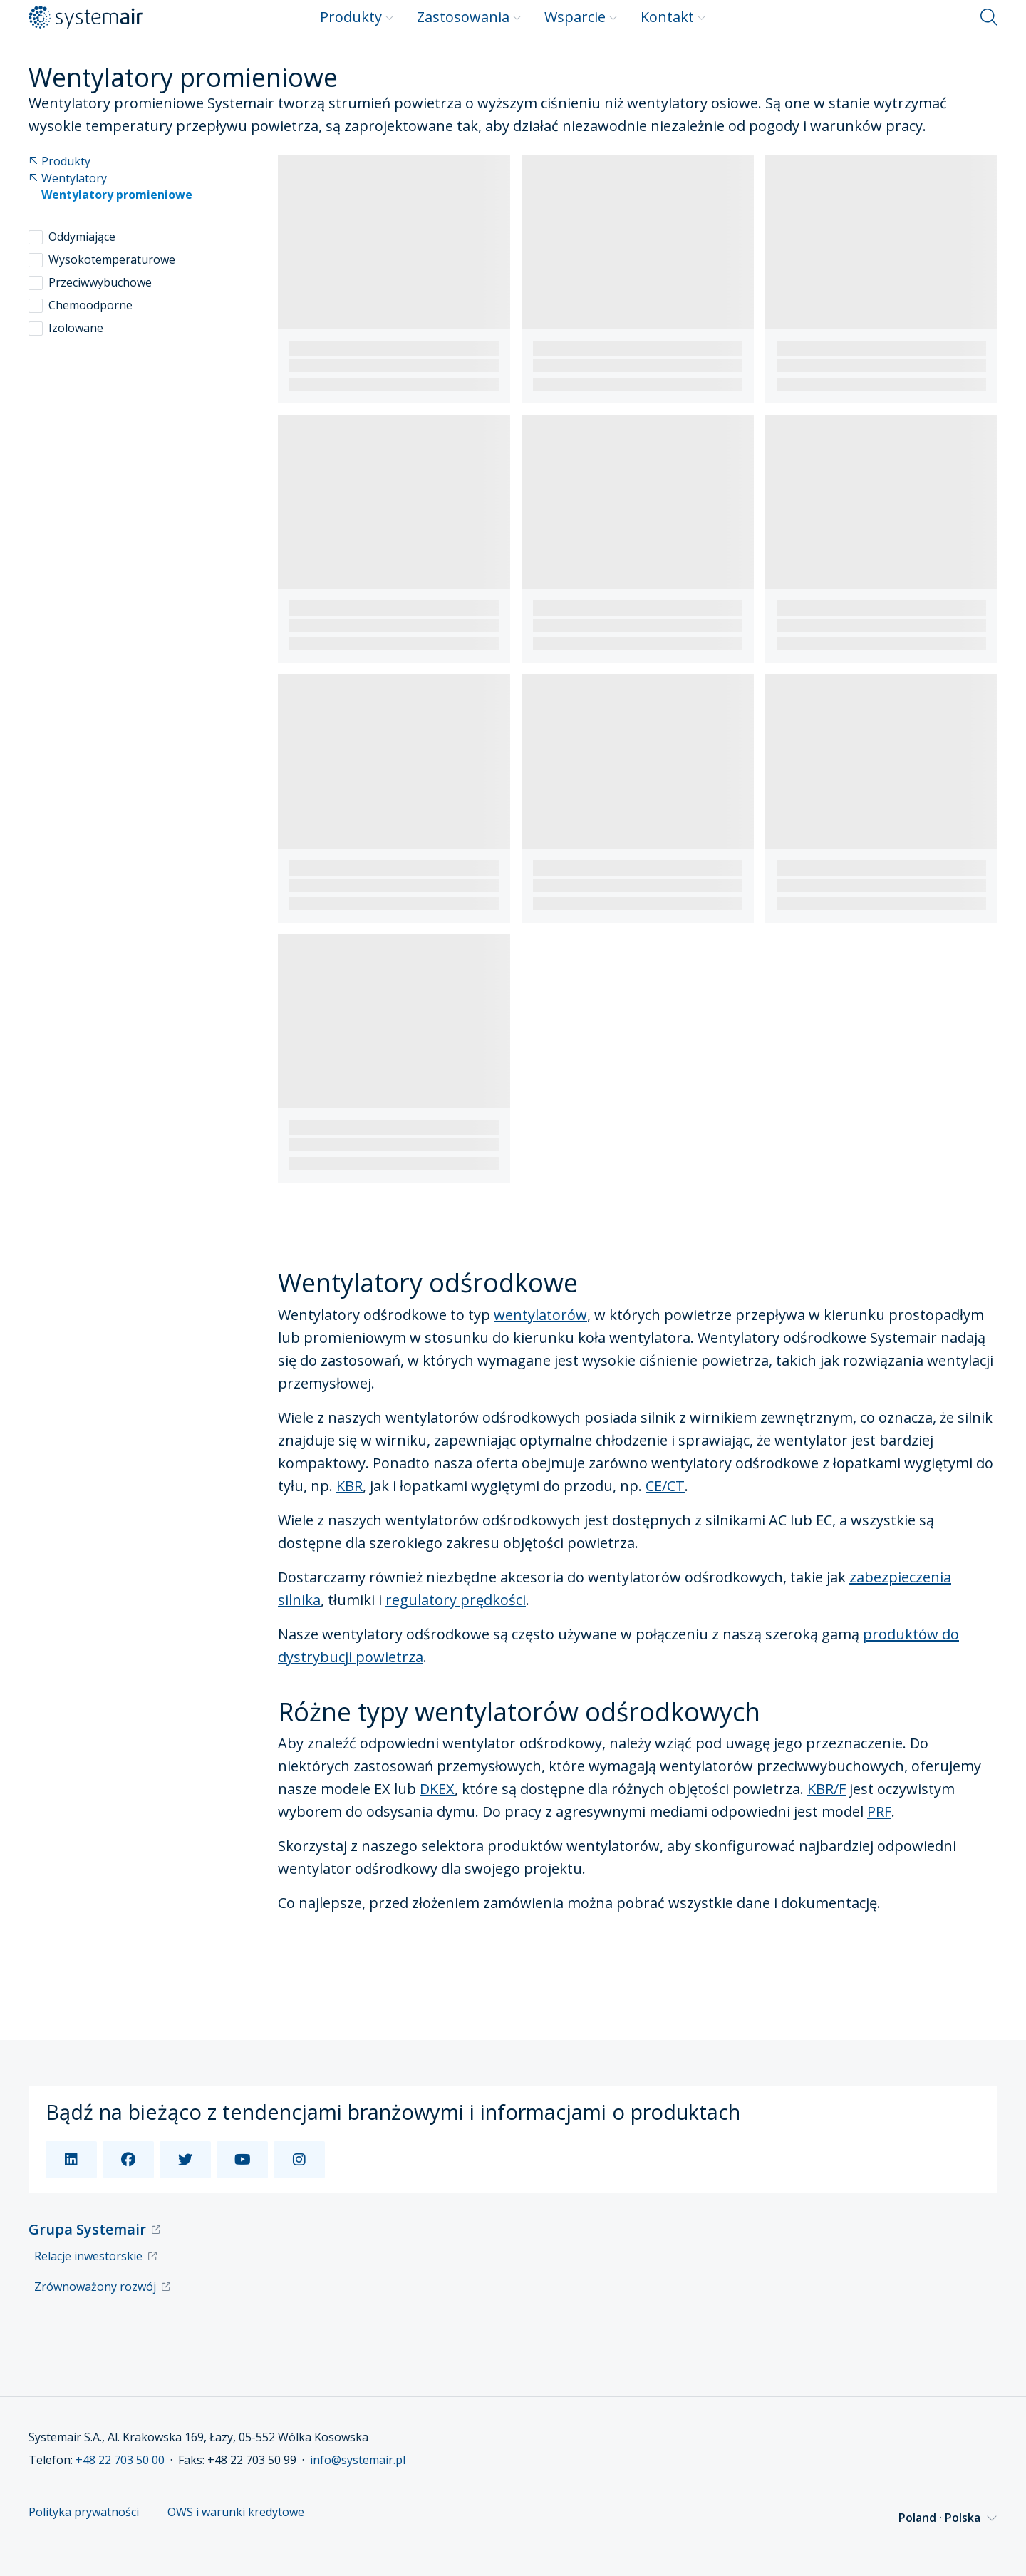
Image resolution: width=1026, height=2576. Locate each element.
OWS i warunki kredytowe (235, 2512)
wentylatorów (540, 1314)
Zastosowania (469, 16)
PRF (879, 1811)
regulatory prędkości (455, 1599)
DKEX (437, 1788)
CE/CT (665, 1485)
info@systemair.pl (357, 2460)
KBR (349, 1485)
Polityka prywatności (83, 2512)
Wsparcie (581, 16)
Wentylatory (67, 178)
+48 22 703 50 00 (120, 2460)
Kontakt (673, 16)
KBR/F (826, 1788)
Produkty (357, 16)
